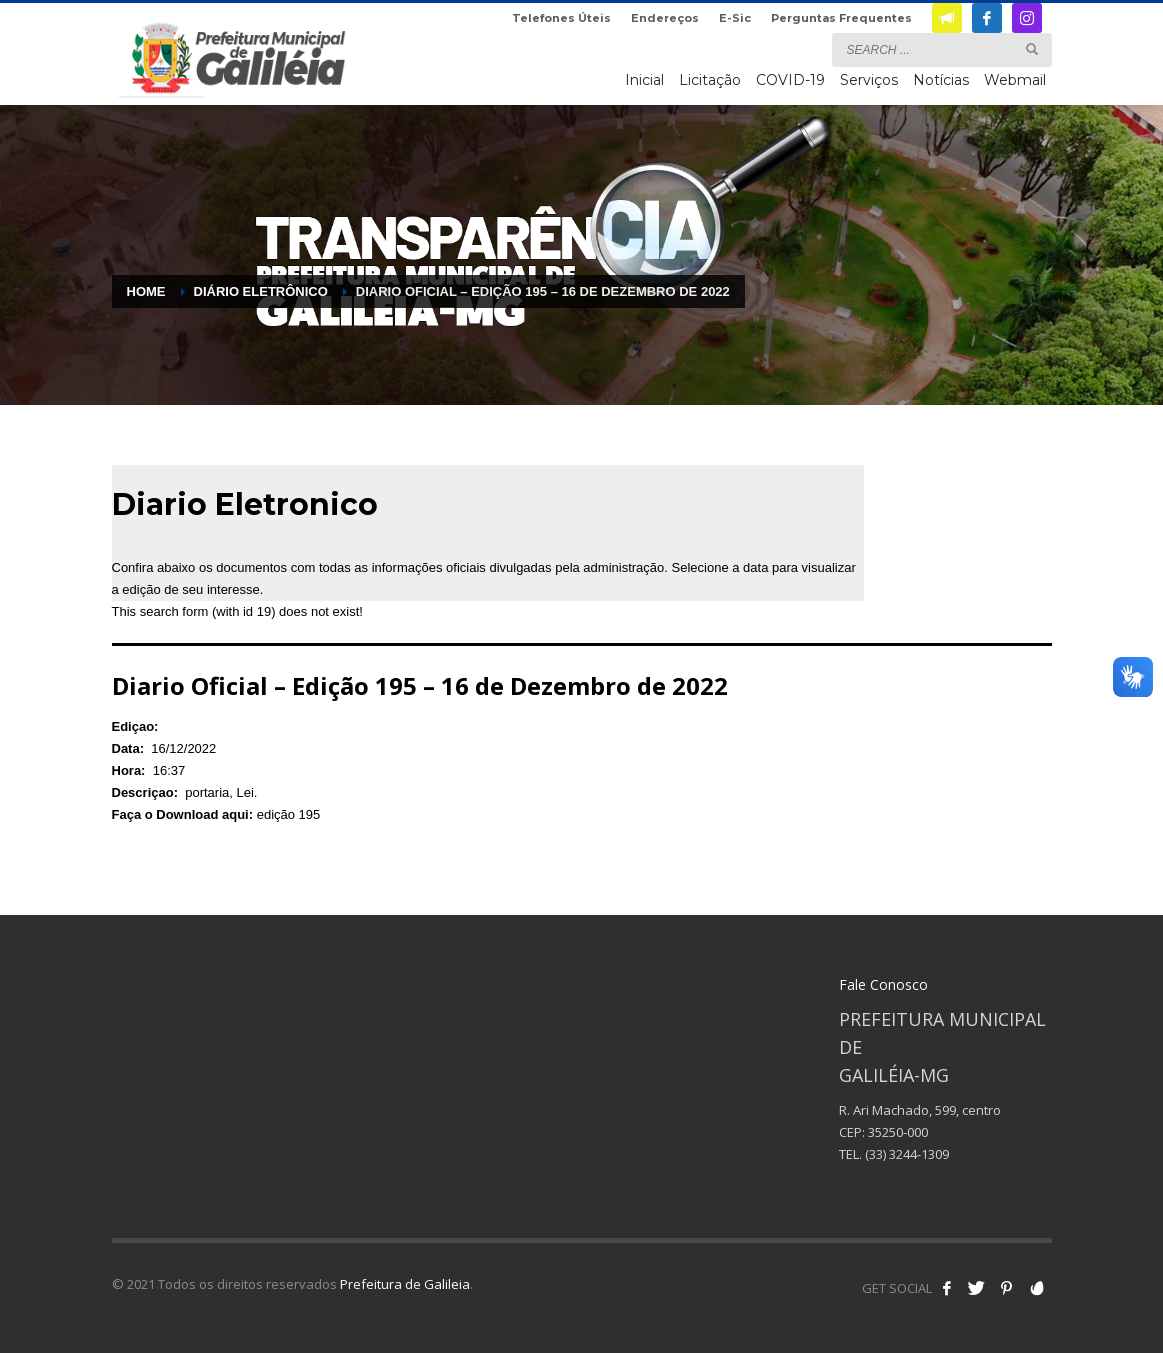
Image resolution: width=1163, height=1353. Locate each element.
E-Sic (735, 18)
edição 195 (289, 814)
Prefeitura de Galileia (405, 1284)
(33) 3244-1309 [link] (907, 1154)
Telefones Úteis (561, 18)
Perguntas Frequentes (841, 18)
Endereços (665, 18)
